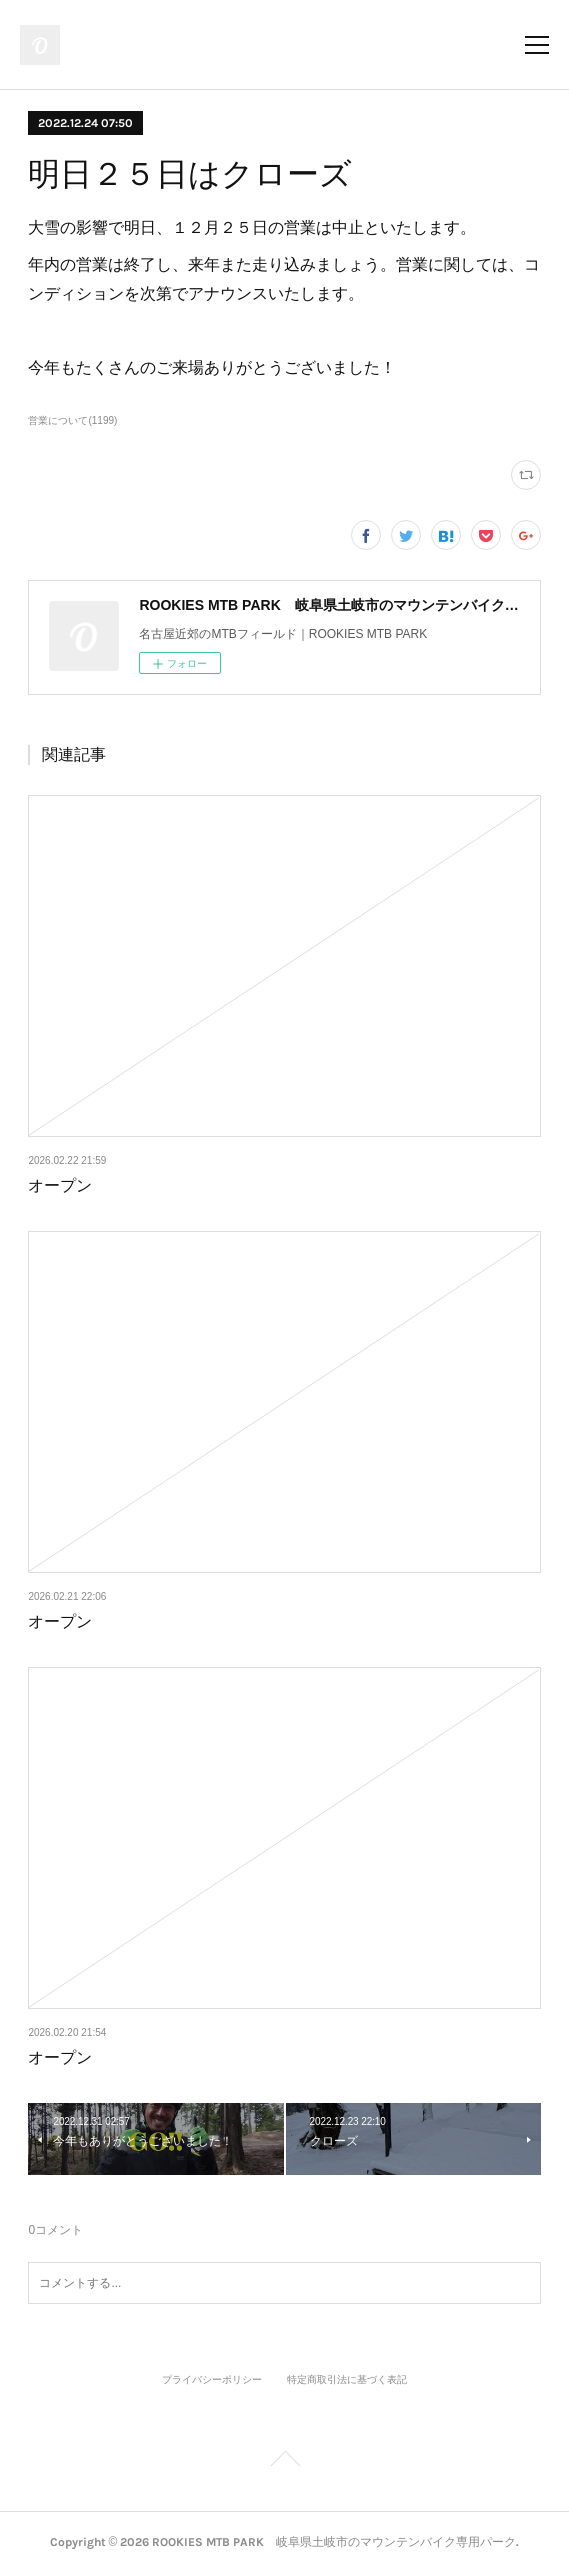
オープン (60, 1185)
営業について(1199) (72, 420)
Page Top (284, 2462)
